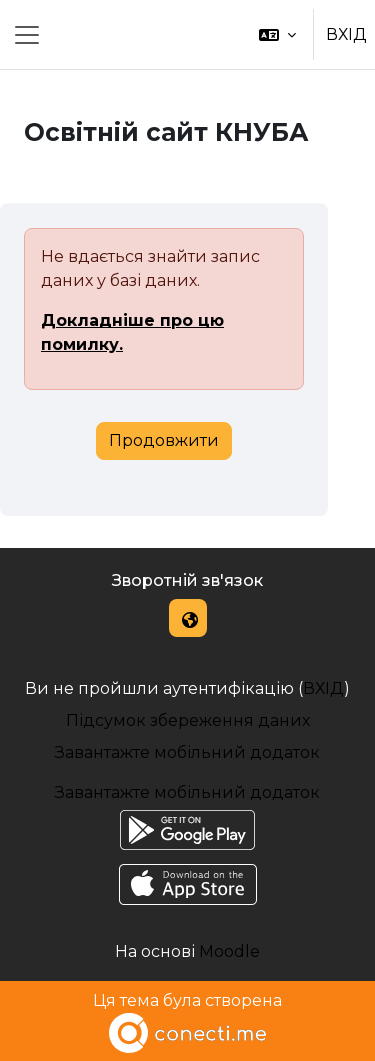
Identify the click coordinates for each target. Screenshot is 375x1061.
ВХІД (346, 34)
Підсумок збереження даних (188, 720)
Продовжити (164, 440)
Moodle (229, 951)
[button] (277, 34)
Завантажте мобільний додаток (187, 752)
